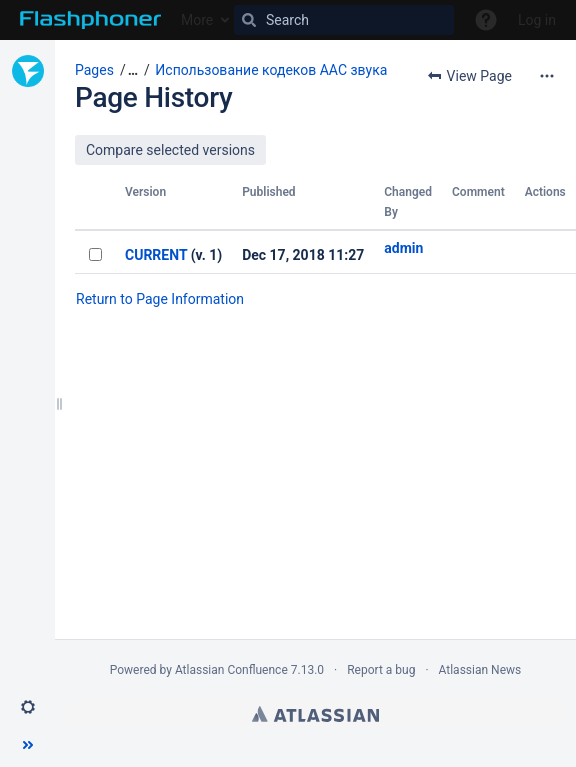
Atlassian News (480, 670)
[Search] (344, 20)
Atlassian (315, 714)
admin (403, 248)
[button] (28, 707)
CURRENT (156, 255)
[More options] (547, 76)
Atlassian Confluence (231, 670)
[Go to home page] (90, 20)
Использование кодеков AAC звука (271, 70)
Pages (94, 70)
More (197, 20)
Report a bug (381, 670)
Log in (537, 20)
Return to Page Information (160, 299)
